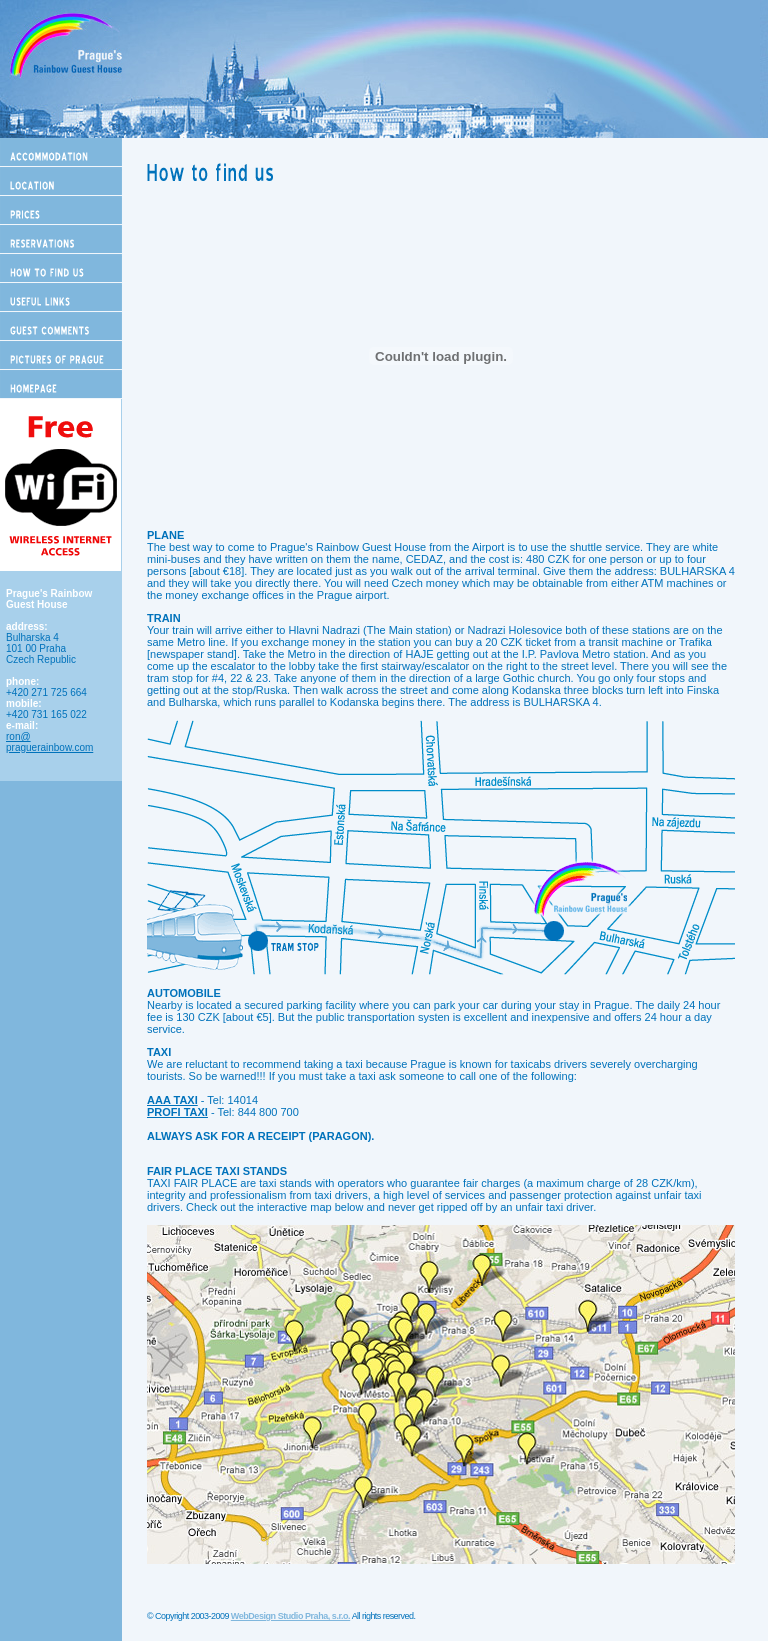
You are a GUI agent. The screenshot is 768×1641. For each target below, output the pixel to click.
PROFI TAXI (177, 1112)
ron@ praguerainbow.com (49, 742)
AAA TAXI (172, 1100)
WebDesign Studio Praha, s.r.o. (290, 1616)
